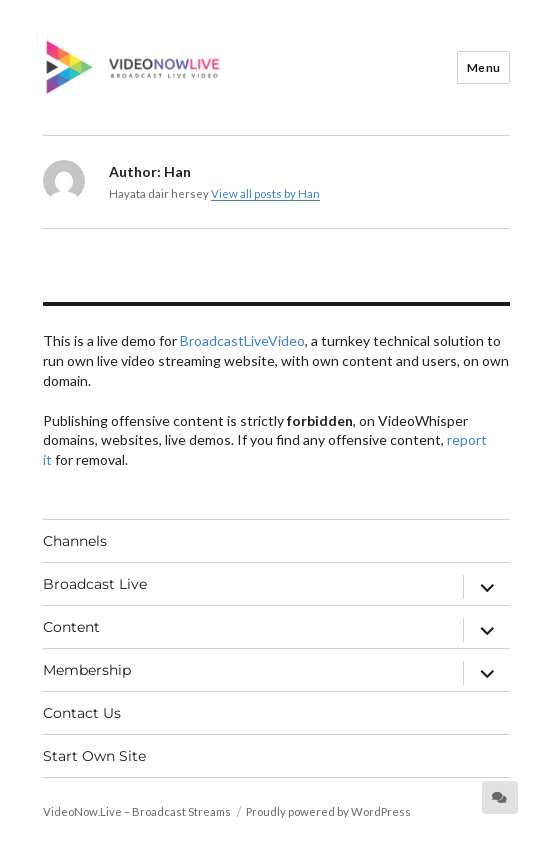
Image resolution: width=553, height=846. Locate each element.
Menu (484, 67)
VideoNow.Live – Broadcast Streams (137, 811)
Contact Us (82, 713)
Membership (87, 670)
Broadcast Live (95, 584)
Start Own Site (94, 756)
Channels (75, 541)
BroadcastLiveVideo (242, 340)
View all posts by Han (265, 193)
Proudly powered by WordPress (328, 811)
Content (71, 627)
